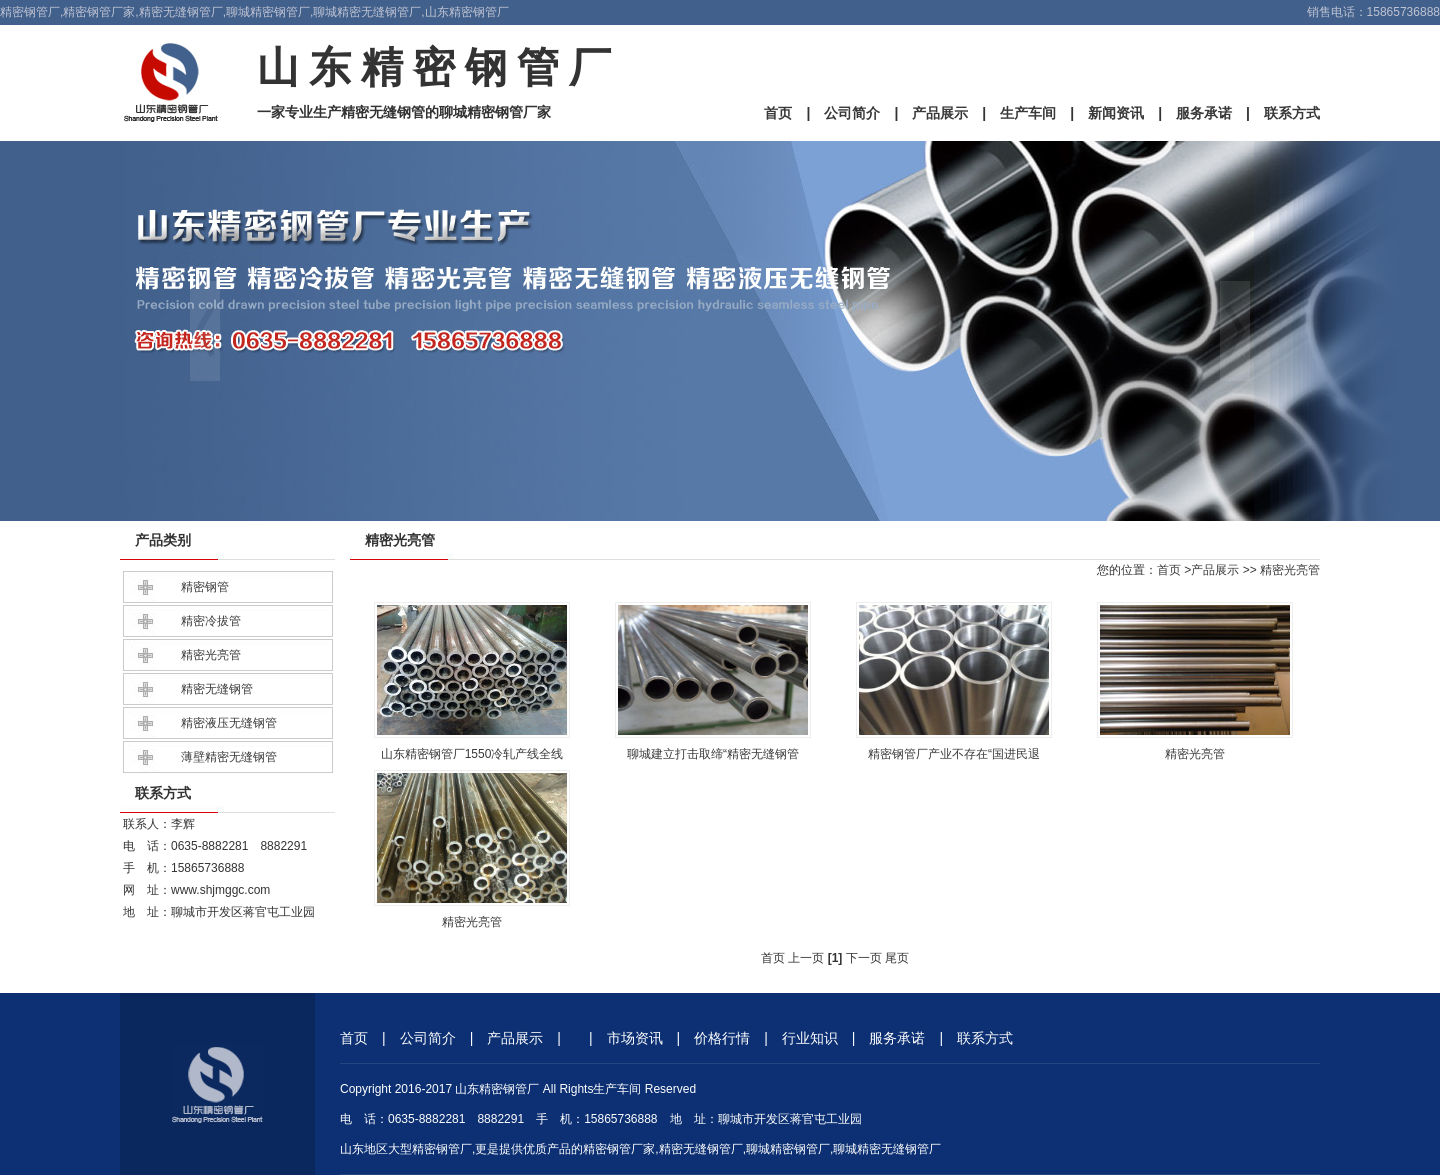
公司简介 (852, 113)
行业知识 (810, 1038)
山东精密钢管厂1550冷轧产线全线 (472, 754)
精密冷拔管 (211, 621)
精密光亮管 (211, 655)
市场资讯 (635, 1038)
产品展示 (940, 113)
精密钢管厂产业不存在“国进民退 (954, 754)
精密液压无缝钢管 (229, 723)
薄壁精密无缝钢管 (229, 757)
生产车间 (1028, 113)
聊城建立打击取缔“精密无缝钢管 (713, 754)
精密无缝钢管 (217, 689)
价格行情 (722, 1038)
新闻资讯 (1116, 113)
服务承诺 (1204, 113)
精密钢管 (205, 587)
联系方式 (1292, 113)
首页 (778, 113)
